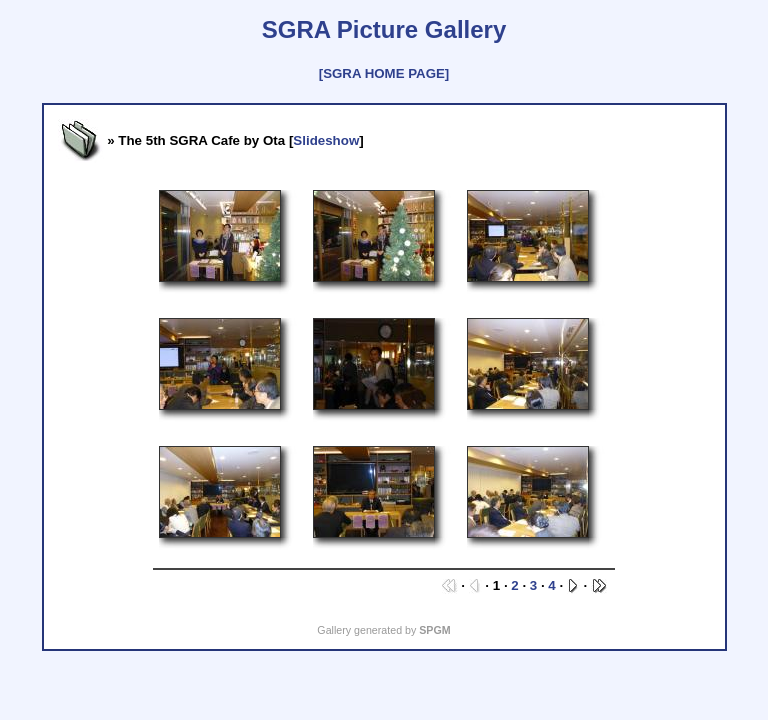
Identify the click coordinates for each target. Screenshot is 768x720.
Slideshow (326, 140)
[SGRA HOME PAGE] (384, 73)
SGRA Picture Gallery (384, 29)
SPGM (434, 630)
